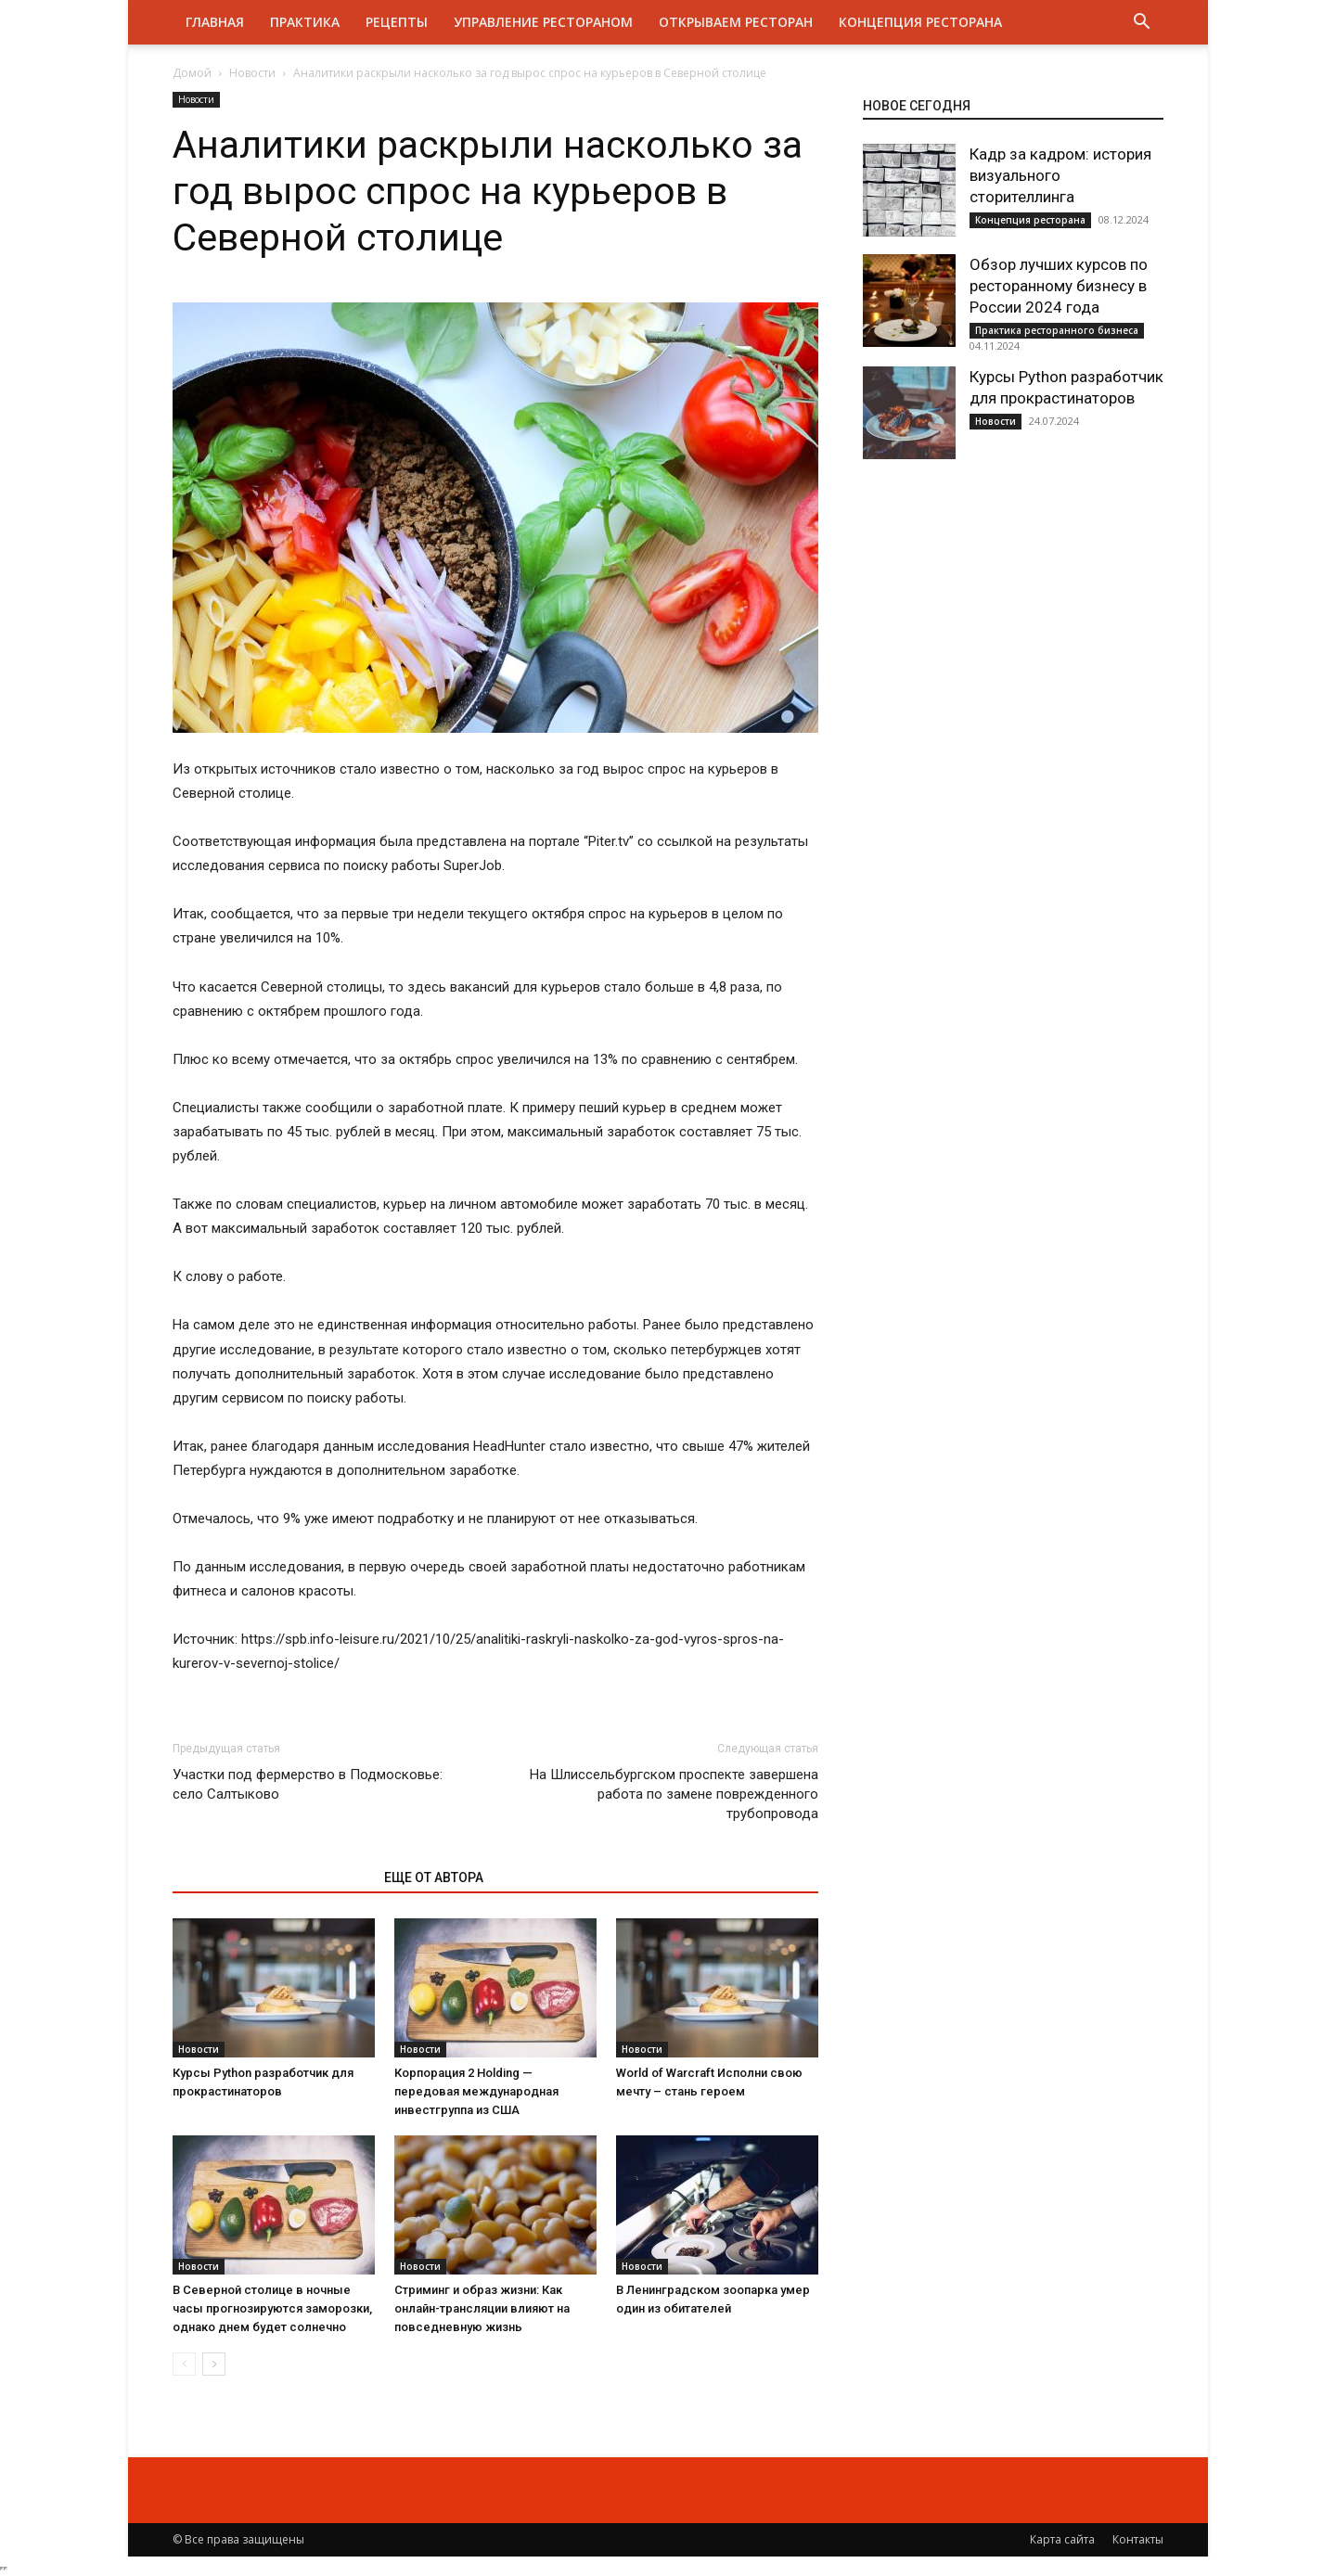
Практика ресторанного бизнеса (1056, 330)
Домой (192, 73)
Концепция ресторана (920, 22)
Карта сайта (1062, 2539)
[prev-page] (184, 2364)
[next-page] (213, 2364)
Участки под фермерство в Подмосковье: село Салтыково (308, 1784)
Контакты (1137, 2539)
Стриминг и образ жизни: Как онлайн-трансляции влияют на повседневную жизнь (482, 2308)
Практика (305, 22)
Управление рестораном (543, 22)
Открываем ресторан (736, 22)
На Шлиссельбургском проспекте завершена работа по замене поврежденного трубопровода (674, 1794)
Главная (215, 22)
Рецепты (397, 22)
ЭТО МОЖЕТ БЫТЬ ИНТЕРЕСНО (269, 1877)
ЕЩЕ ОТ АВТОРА (433, 1877)
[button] (1141, 23)
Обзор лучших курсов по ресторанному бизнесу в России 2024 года (1059, 285)
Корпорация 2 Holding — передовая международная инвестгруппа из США (476, 2091)
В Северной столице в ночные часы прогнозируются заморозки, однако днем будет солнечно (272, 2308)
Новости (252, 73)
